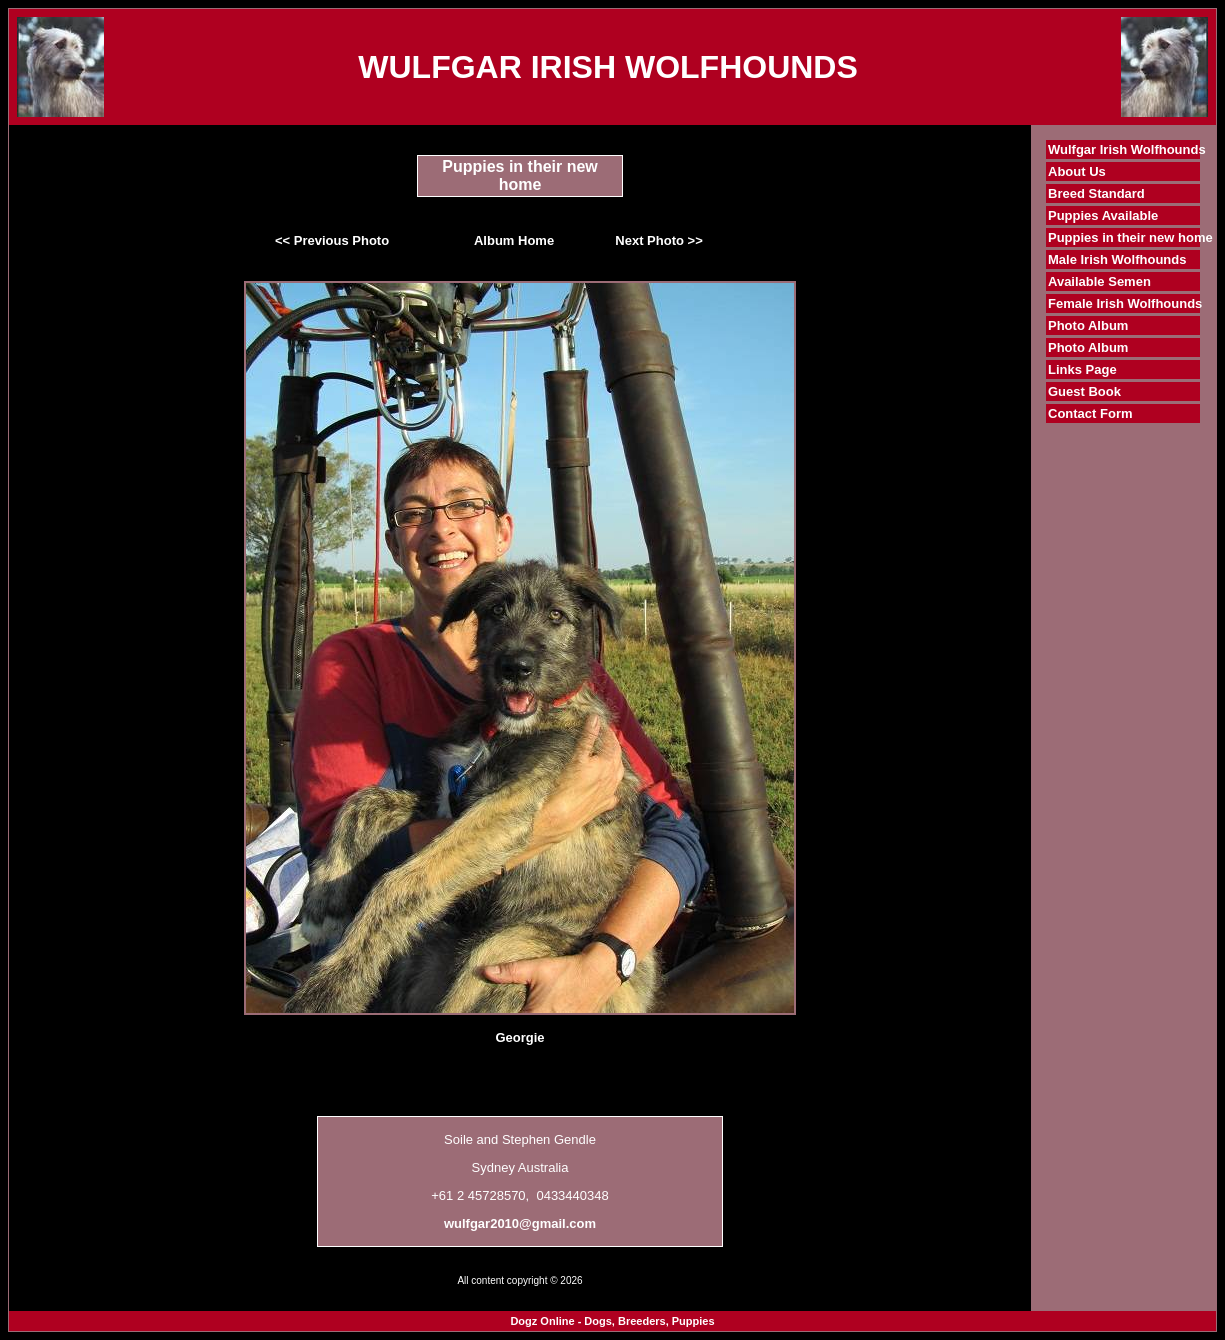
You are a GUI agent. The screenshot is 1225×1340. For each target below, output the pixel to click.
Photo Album (1088, 325)
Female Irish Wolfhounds (1125, 303)
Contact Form (1090, 413)
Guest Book (1084, 391)
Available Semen (1099, 281)
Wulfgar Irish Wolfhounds (1127, 149)
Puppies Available (1103, 215)
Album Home (514, 240)
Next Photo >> (658, 240)
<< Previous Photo (332, 240)
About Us (1077, 171)
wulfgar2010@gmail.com (520, 1223)
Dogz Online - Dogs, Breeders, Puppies (612, 1321)
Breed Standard (1096, 193)
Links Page (1082, 369)
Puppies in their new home (1130, 237)
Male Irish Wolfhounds (1117, 259)
